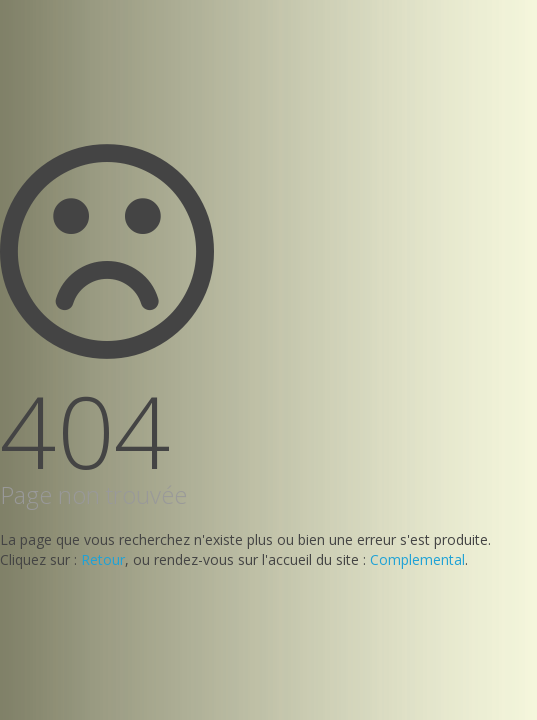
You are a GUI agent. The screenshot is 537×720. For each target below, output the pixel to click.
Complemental (417, 559)
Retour (103, 559)
